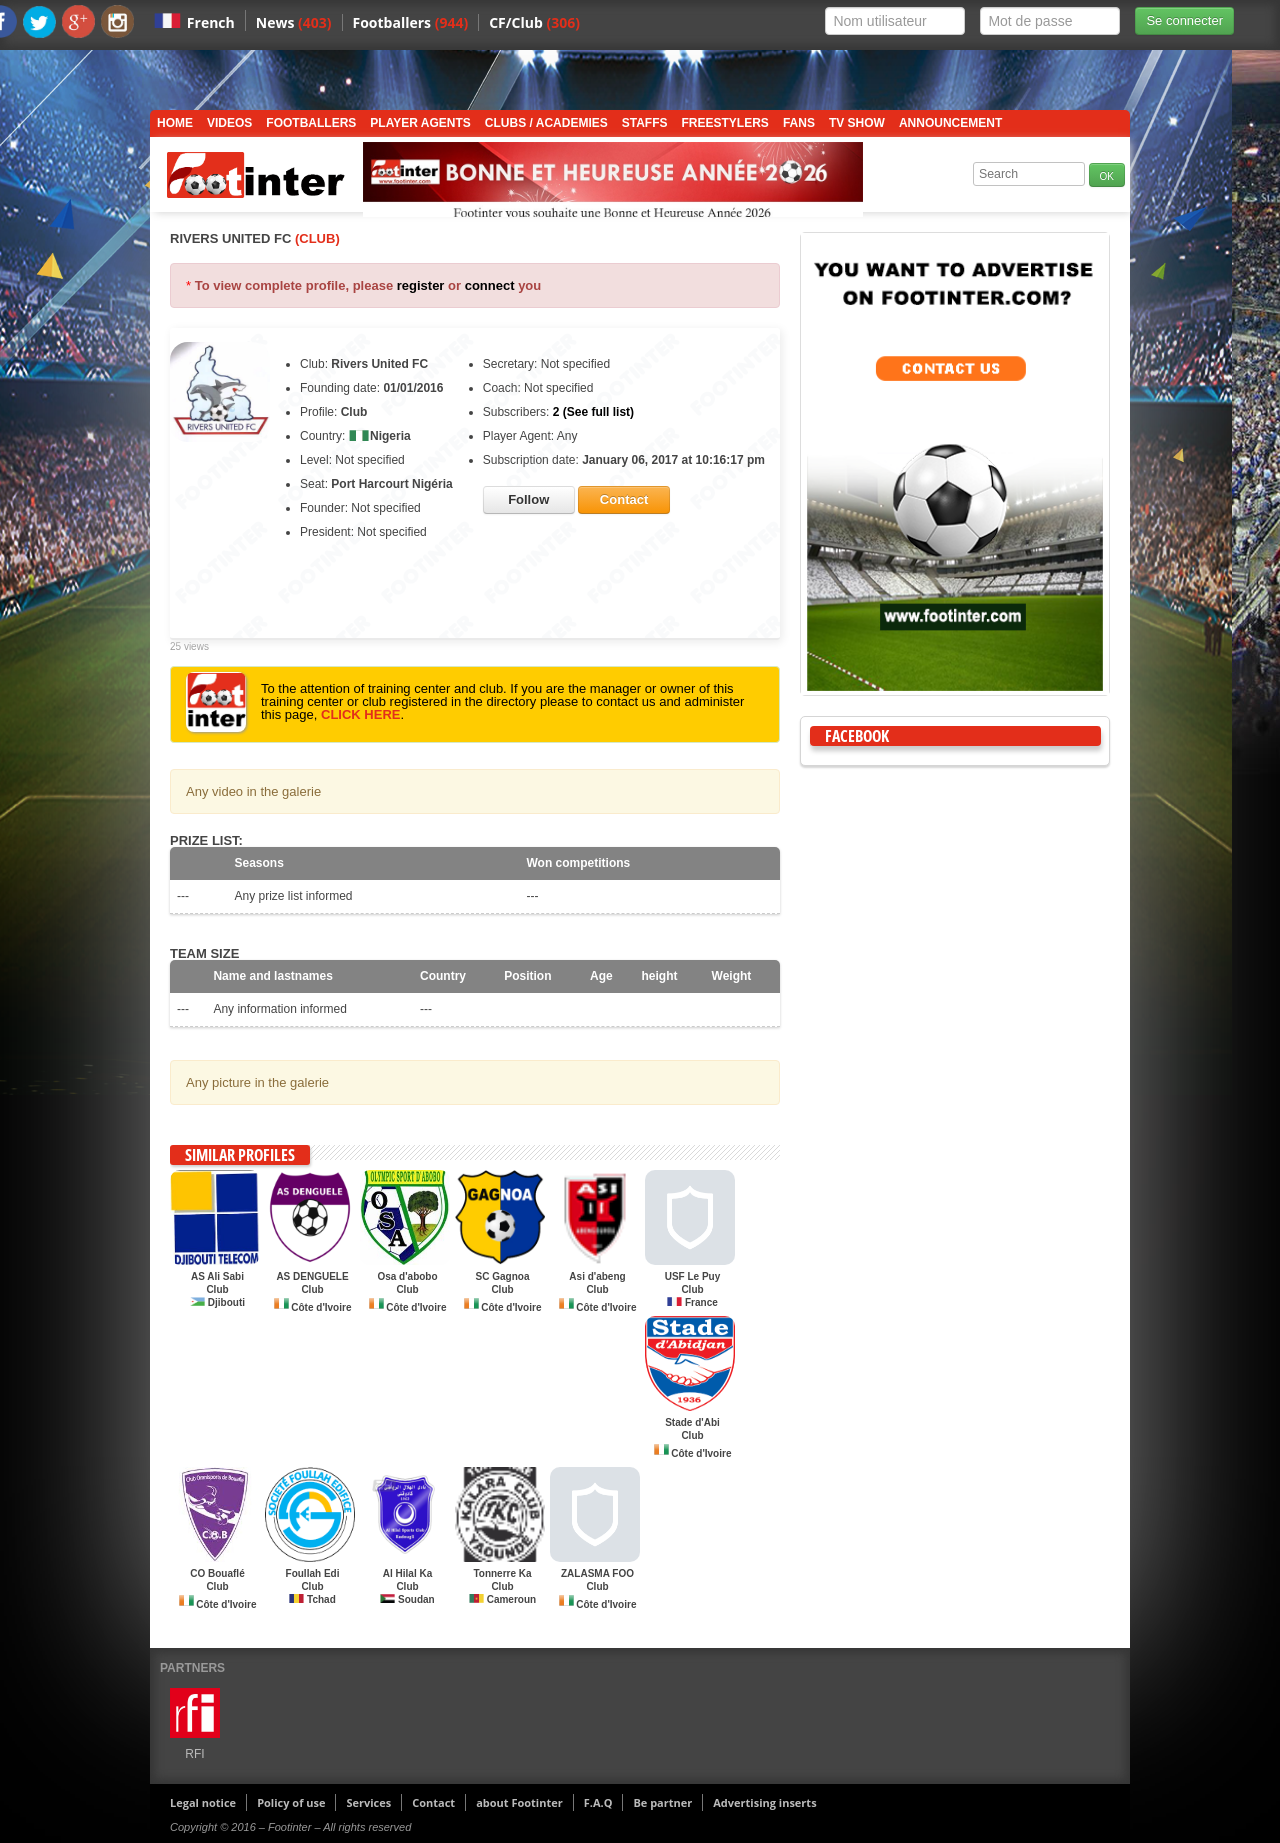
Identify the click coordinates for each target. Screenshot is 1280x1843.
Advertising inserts (764, 1802)
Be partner (662, 1802)
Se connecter (1184, 20)
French (211, 22)
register (421, 285)
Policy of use (291, 1802)
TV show (857, 123)
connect (490, 285)
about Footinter (519, 1802)
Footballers (411, 22)
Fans (799, 123)
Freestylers (725, 123)
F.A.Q (598, 1802)
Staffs (645, 123)
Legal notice (203, 1802)
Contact (433, 1802)
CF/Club (534, 22)
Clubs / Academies (546, 123)
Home (175, 123)
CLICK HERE (360, 714)
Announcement (950, 123)
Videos (229, 123)
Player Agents (420, 123)
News (294, 22)
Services (368, 1802)
